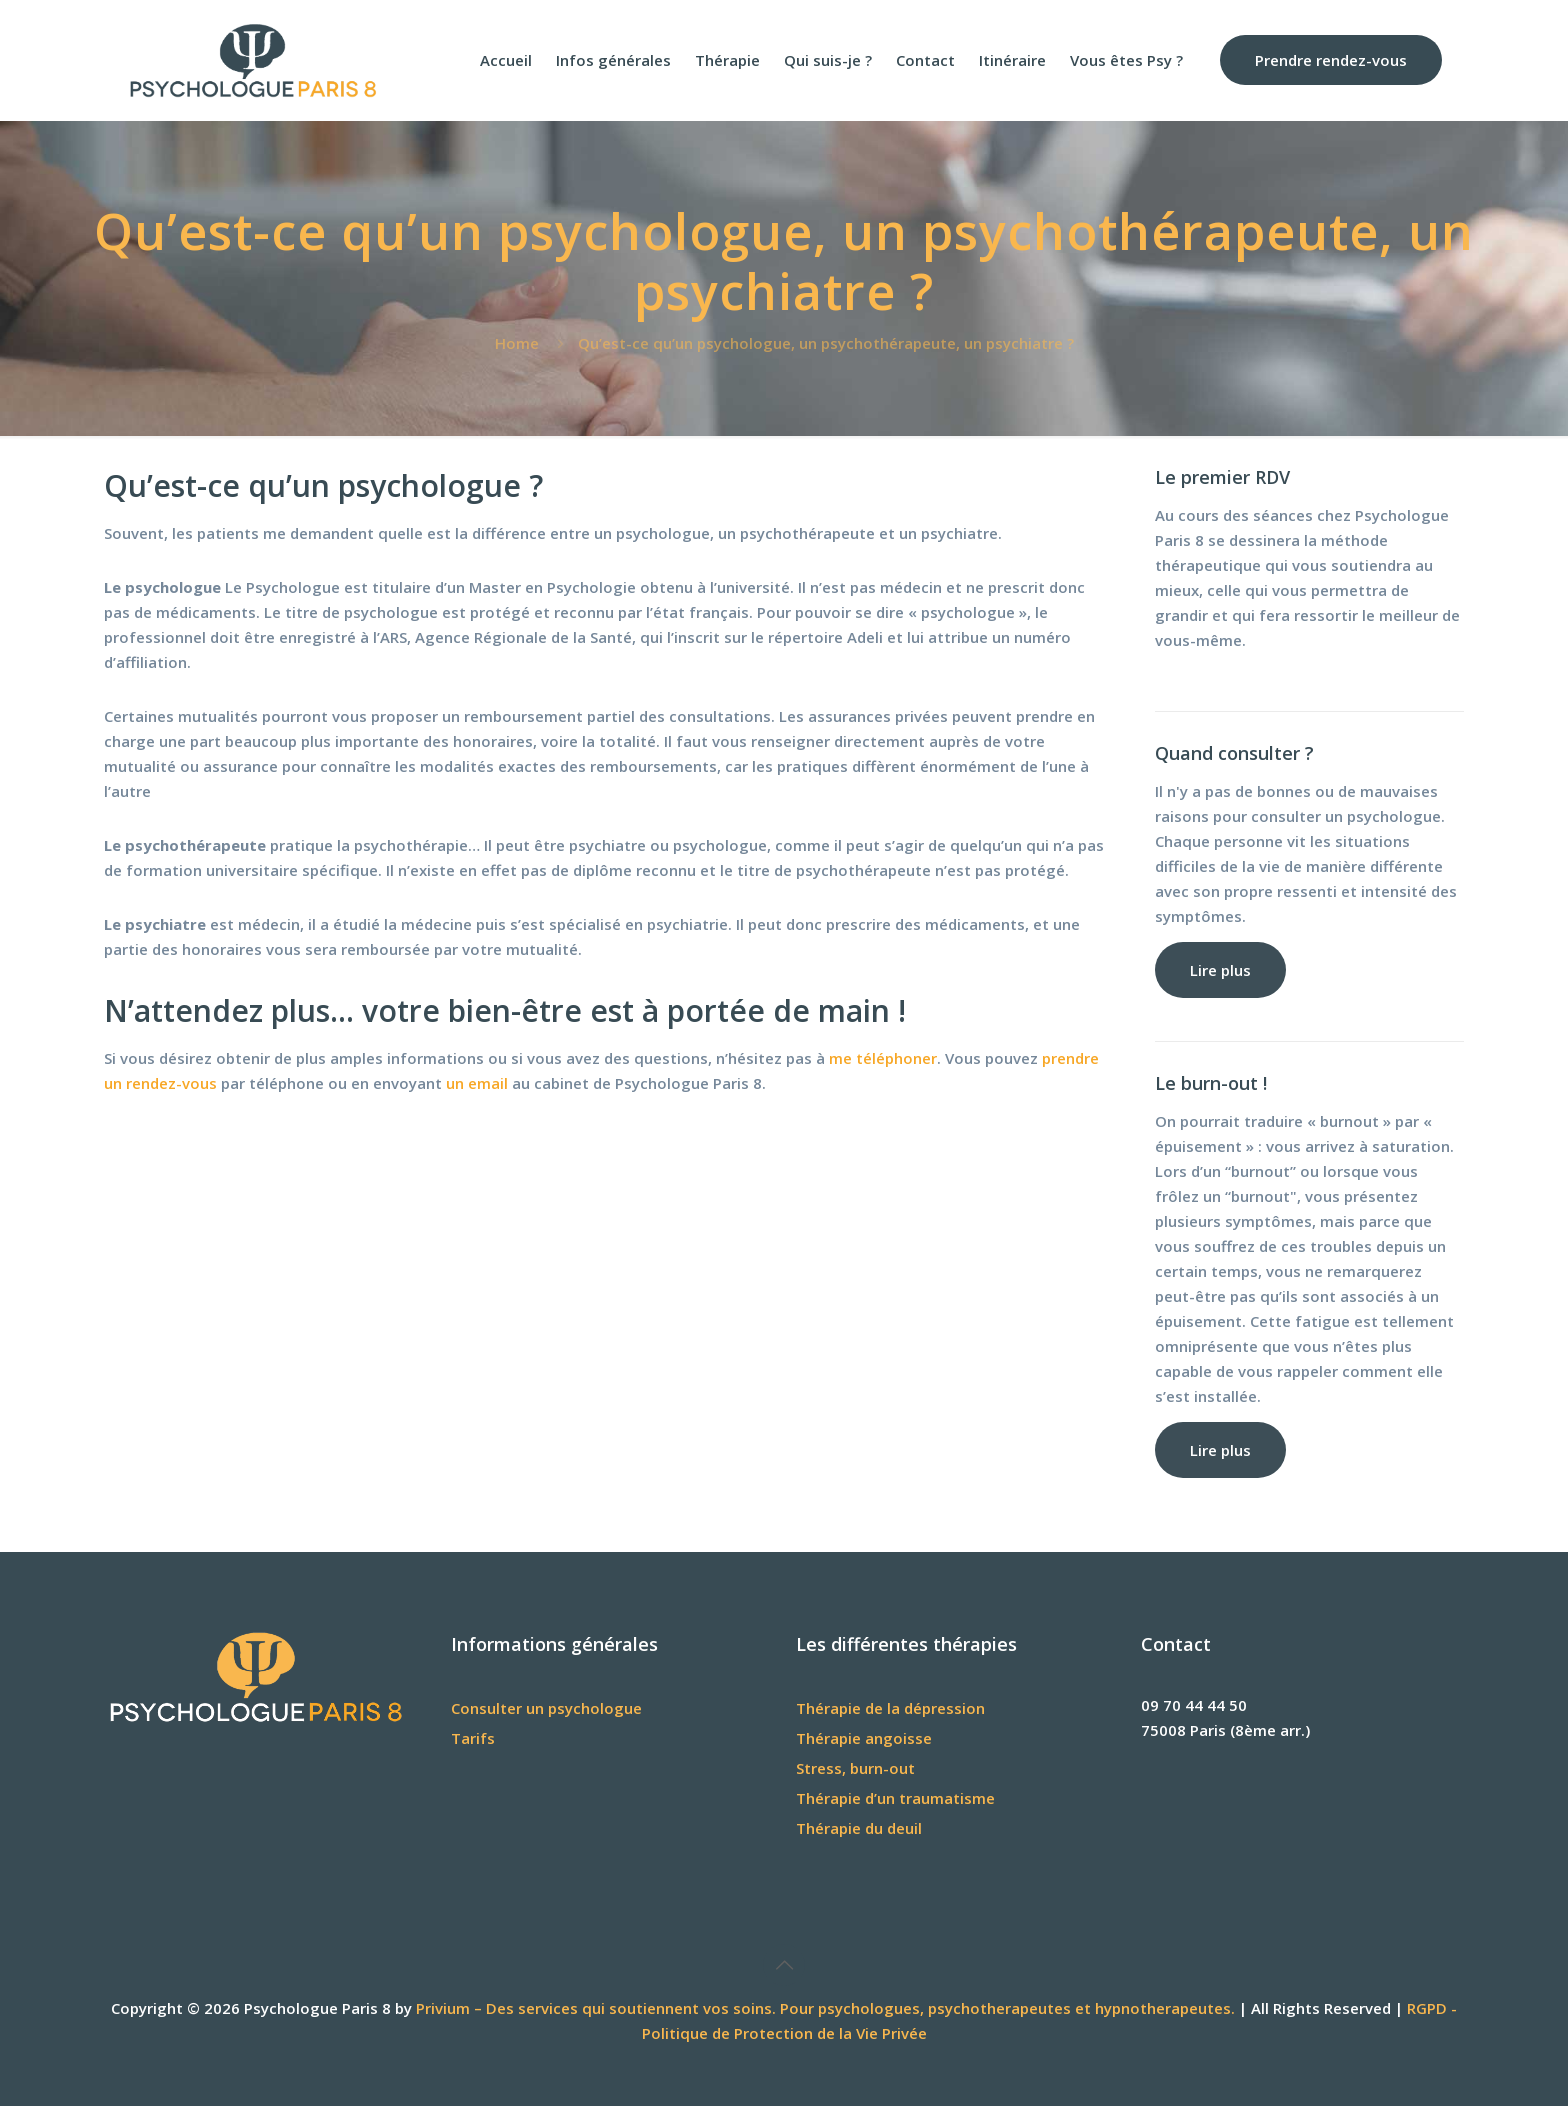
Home (517, 343)
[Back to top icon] (784, 1965)
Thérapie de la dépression (890, 1708)
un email (477, 1083)
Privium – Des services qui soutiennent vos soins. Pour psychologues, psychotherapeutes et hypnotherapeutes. (825, 2008)
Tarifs (473, 1738)
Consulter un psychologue (546, 1708)
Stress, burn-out (855, 1768)
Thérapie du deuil (859, 1828)
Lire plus (1220, 970)
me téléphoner (883, 1058)
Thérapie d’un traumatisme (895, 1798)
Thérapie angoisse (864, 1738)
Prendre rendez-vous (1331, 60)
